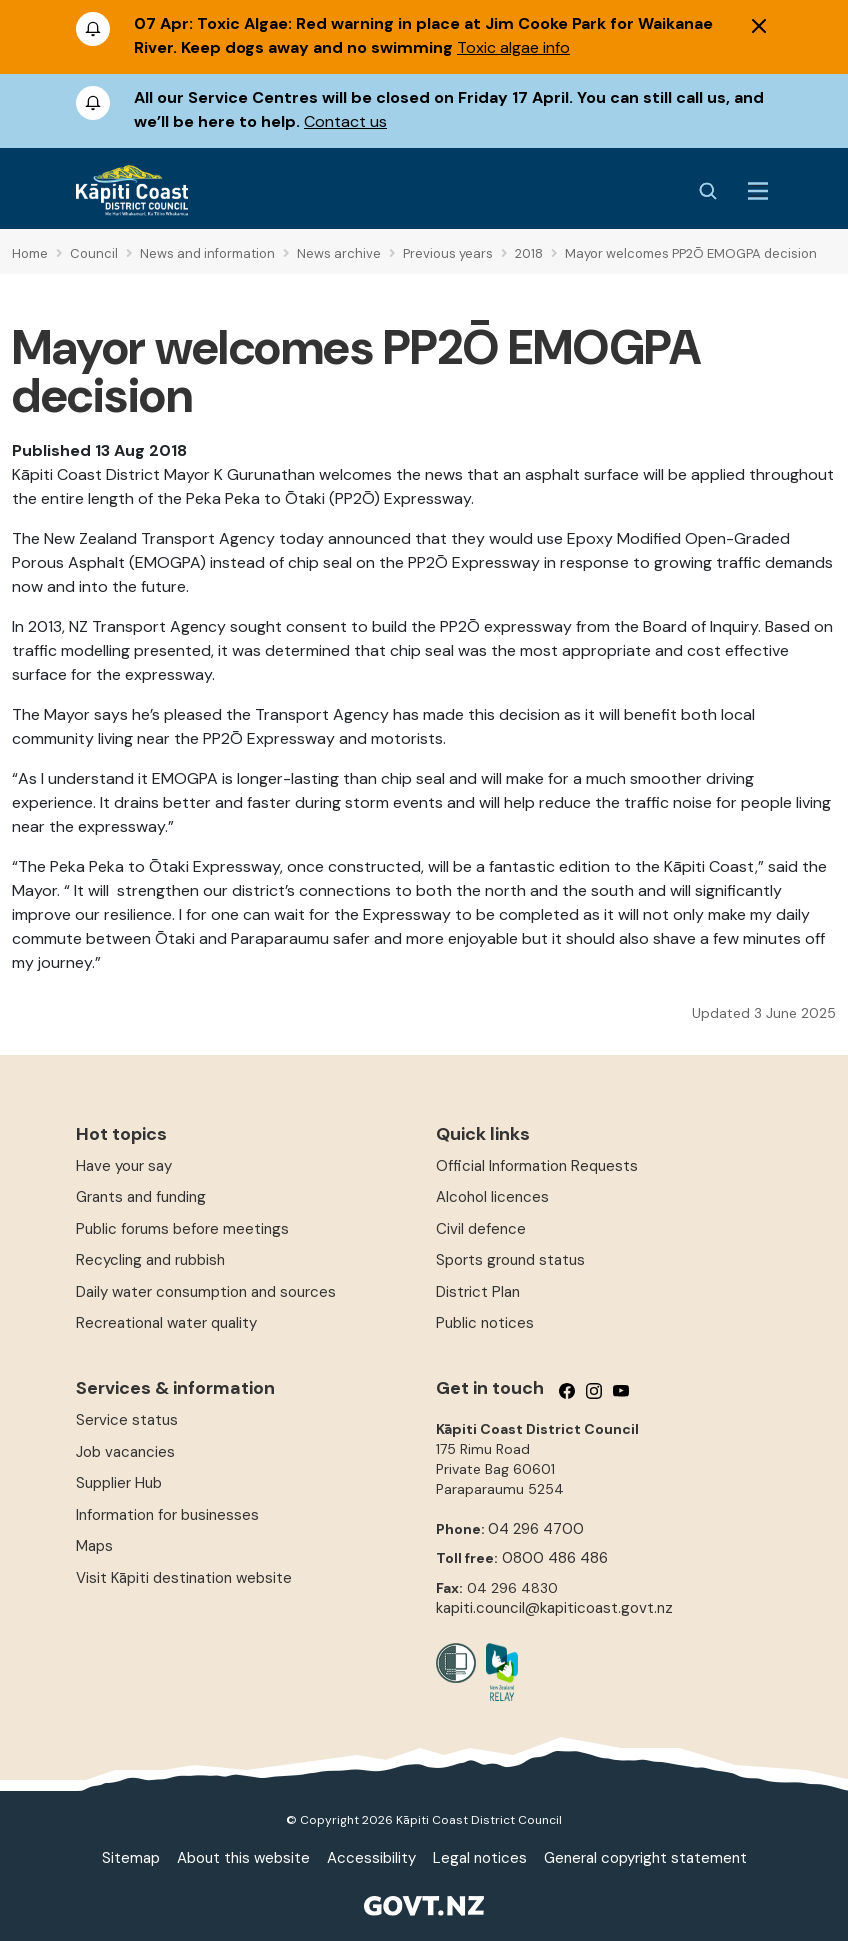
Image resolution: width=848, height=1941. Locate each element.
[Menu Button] (758, 191)
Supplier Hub (119, 1483)
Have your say (124, 1166)
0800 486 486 (555, 1558)
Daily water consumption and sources (206, 1292)
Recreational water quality (166, 1323)
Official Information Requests (537, 1166)
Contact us (345, 121)
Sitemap (131, 1858)
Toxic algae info (513, 47)
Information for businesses (167, 1515)
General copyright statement (645, 1858)
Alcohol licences (492, 1197)
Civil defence (481, 1229)
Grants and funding (141, 1197)
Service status (127, 1420)
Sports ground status (510, 1260)
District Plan (478, 1292)
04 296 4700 (536, 1529)
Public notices (485, 1323)
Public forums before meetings (182, 1229)
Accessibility (371, 1858)
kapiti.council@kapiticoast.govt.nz (554, 1608)
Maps (94, 1546)
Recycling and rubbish (150, 1260)
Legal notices (480, 1858)
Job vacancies (125, 1452)
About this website (243, 1858)
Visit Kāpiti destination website (184, 1578)
